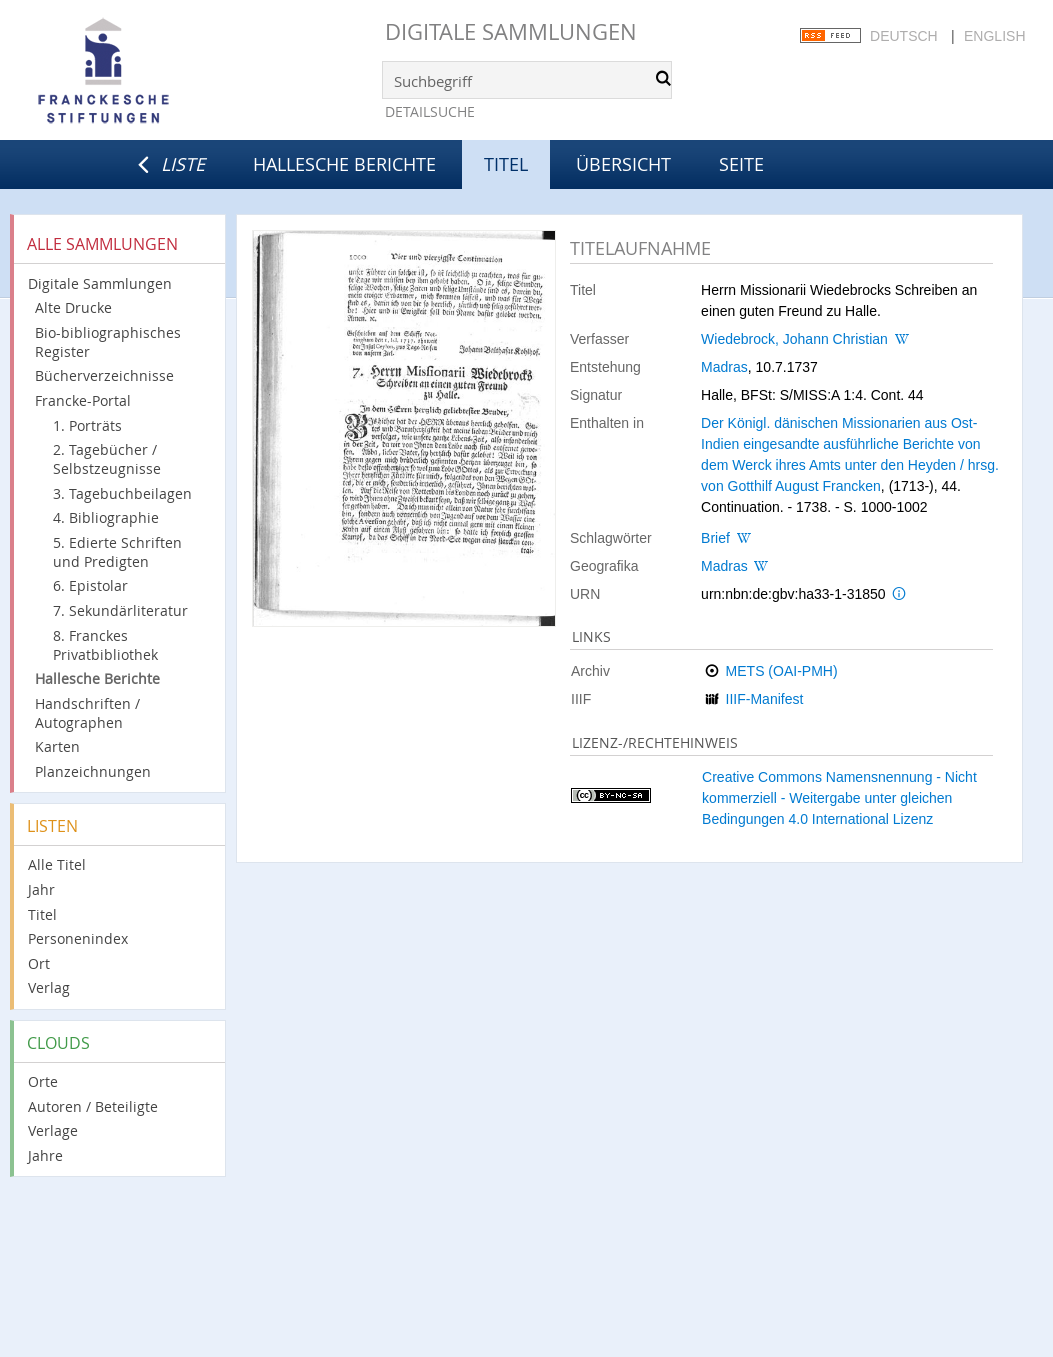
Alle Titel (57, 864)
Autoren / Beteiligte (93, 1106)
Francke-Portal (83, 400)
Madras (724, 367)
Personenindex (78, 938)
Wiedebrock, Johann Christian (794, 339)
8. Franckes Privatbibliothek (105, 645)
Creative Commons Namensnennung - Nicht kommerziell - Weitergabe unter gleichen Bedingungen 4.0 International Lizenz (839, 798)
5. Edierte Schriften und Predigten (117, 552)
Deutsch (904, 36)
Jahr (41, 889)
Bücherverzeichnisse (104, 375)
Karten (57, 746)
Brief (715, 538)
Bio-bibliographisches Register (108, 342)
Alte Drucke (73, 307)
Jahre (45, 1155)
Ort (39, 963)
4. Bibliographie (106, 517)
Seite (741, 164)
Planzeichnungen (93, 771)
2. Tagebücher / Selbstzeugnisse (107, 459)
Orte (43, 1081)
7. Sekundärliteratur (120, 610)
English (994, 36)
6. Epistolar (90, 585)
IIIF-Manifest (765, 699)
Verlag (49, 987)
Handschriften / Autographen (87, 713)
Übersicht (623, 164)
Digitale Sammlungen (511, 31)
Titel (42, 914)
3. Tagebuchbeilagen (122, 493)
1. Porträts (87, 425)
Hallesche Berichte (344, 164)
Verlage (53, 1130)
